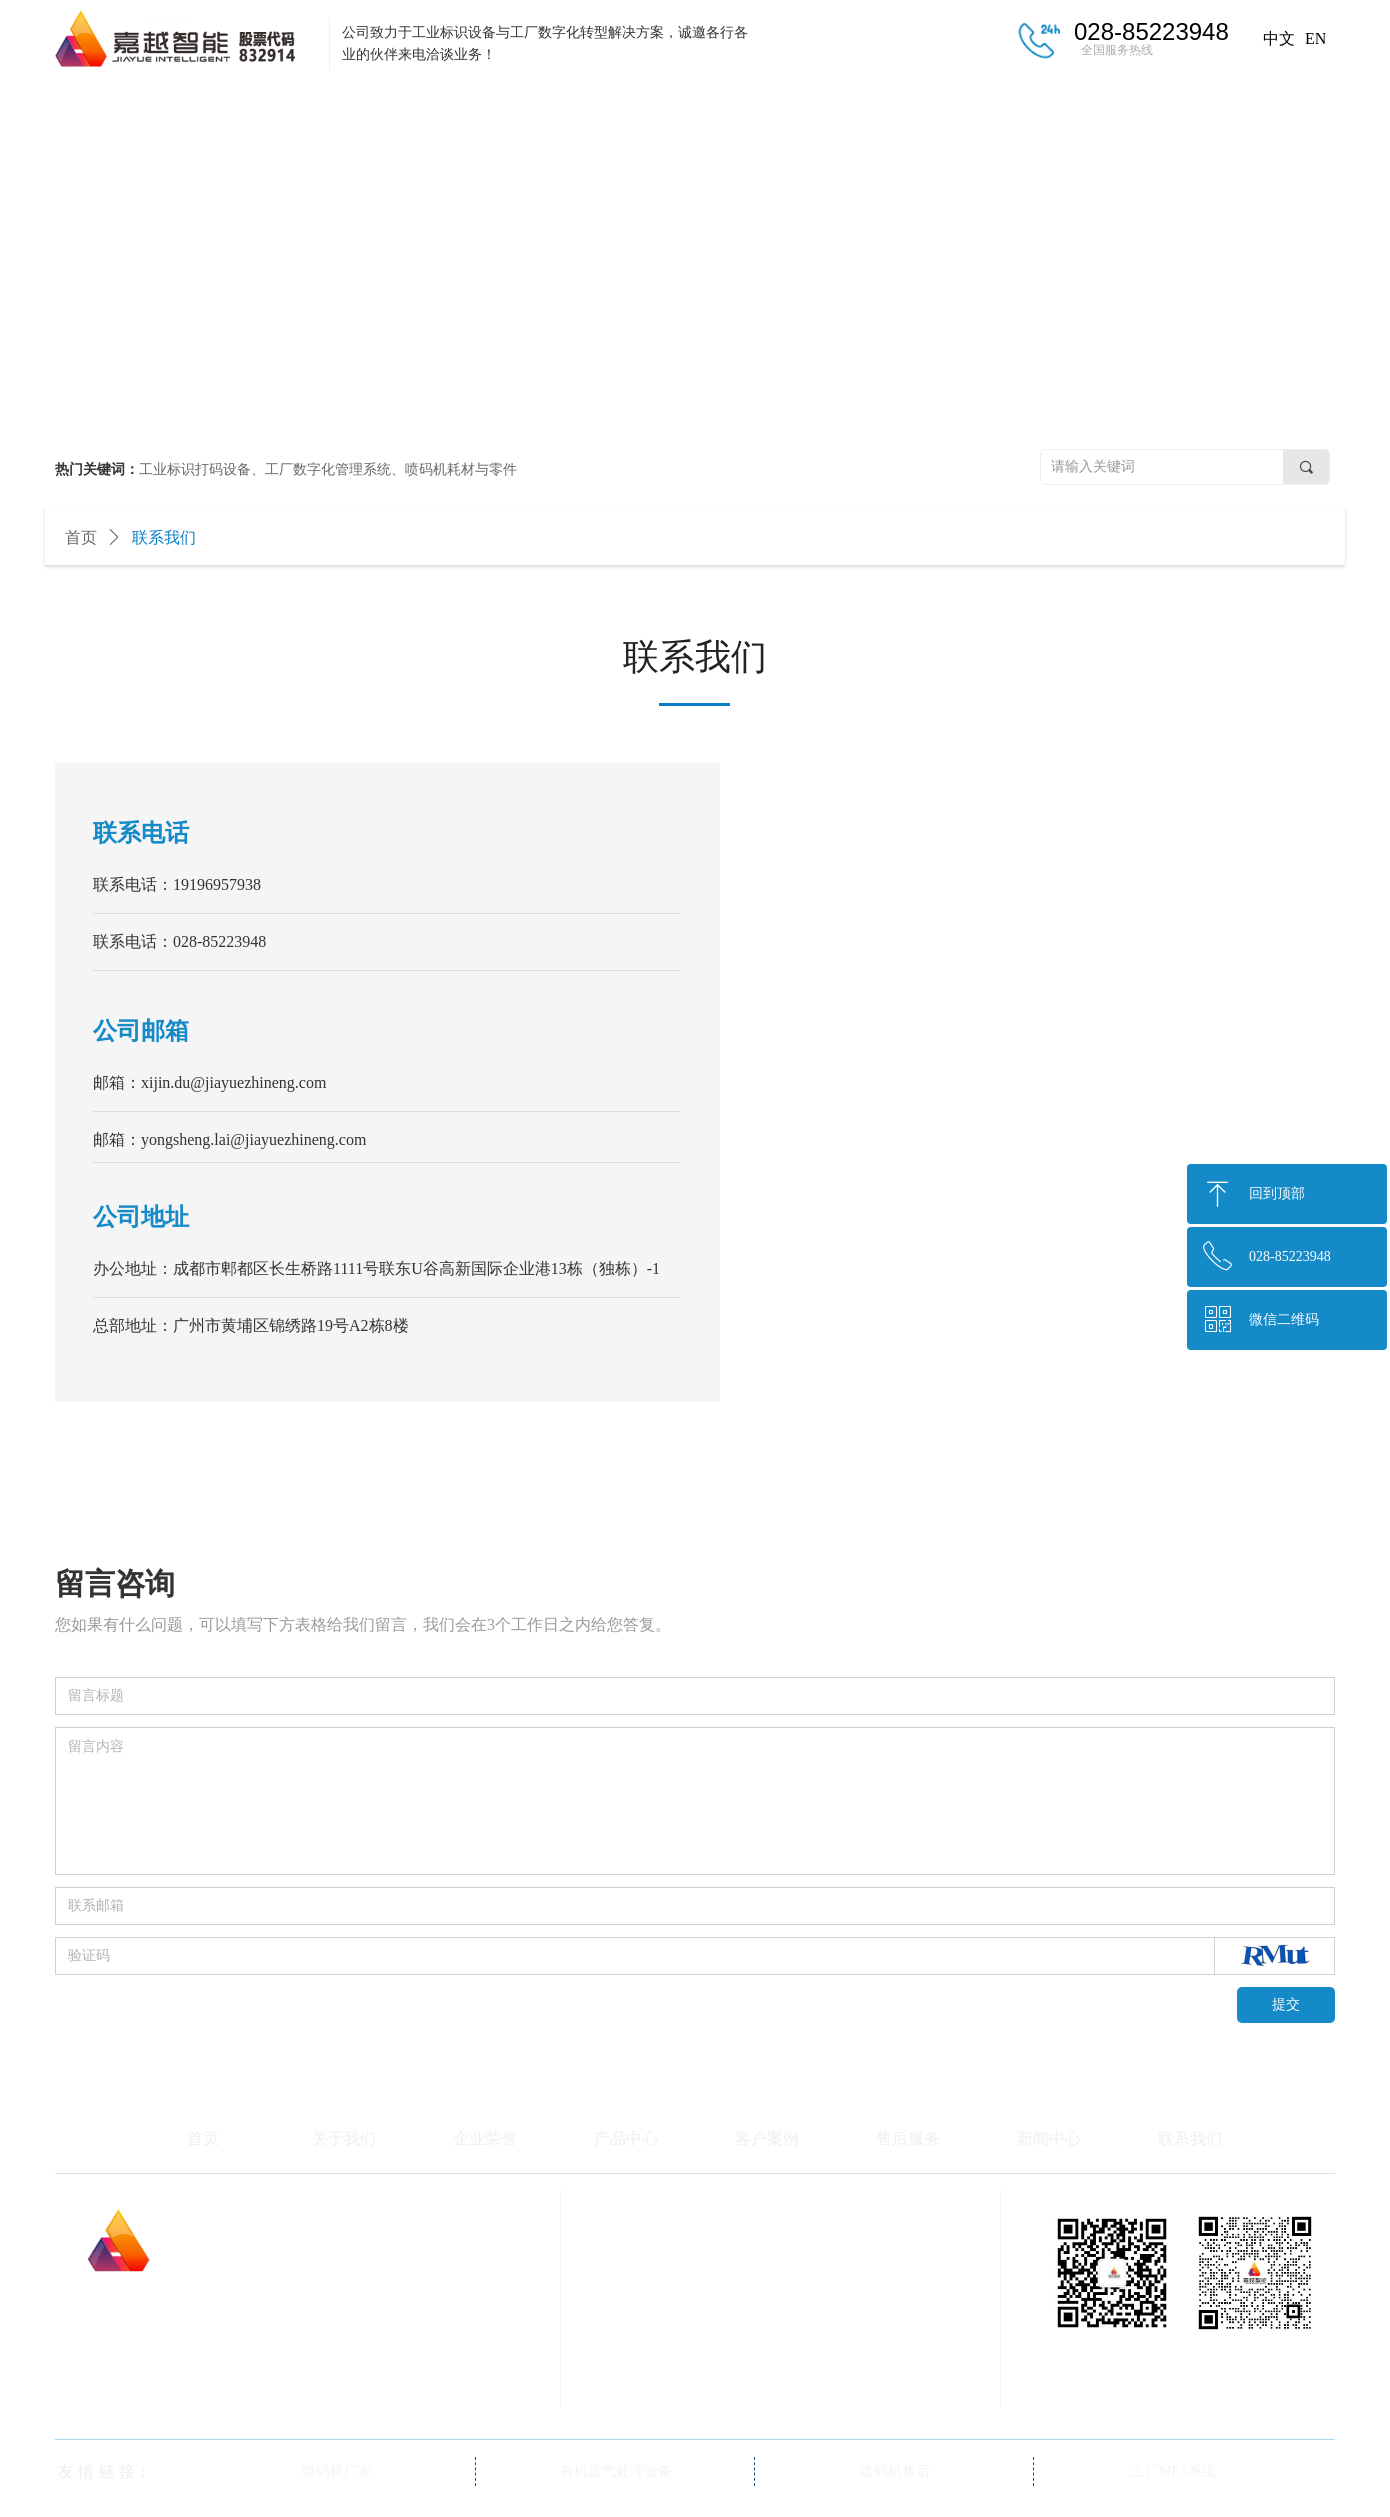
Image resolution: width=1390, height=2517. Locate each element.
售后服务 (935, 108)
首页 (135, 108)
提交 (1286, 2004)
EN (1315, 38)
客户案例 (775, 108)
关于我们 (295, 108)
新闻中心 (1095, 108)
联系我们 (1255, 108)
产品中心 (615, 108)
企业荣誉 (455, 108)
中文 (1279, 38)
